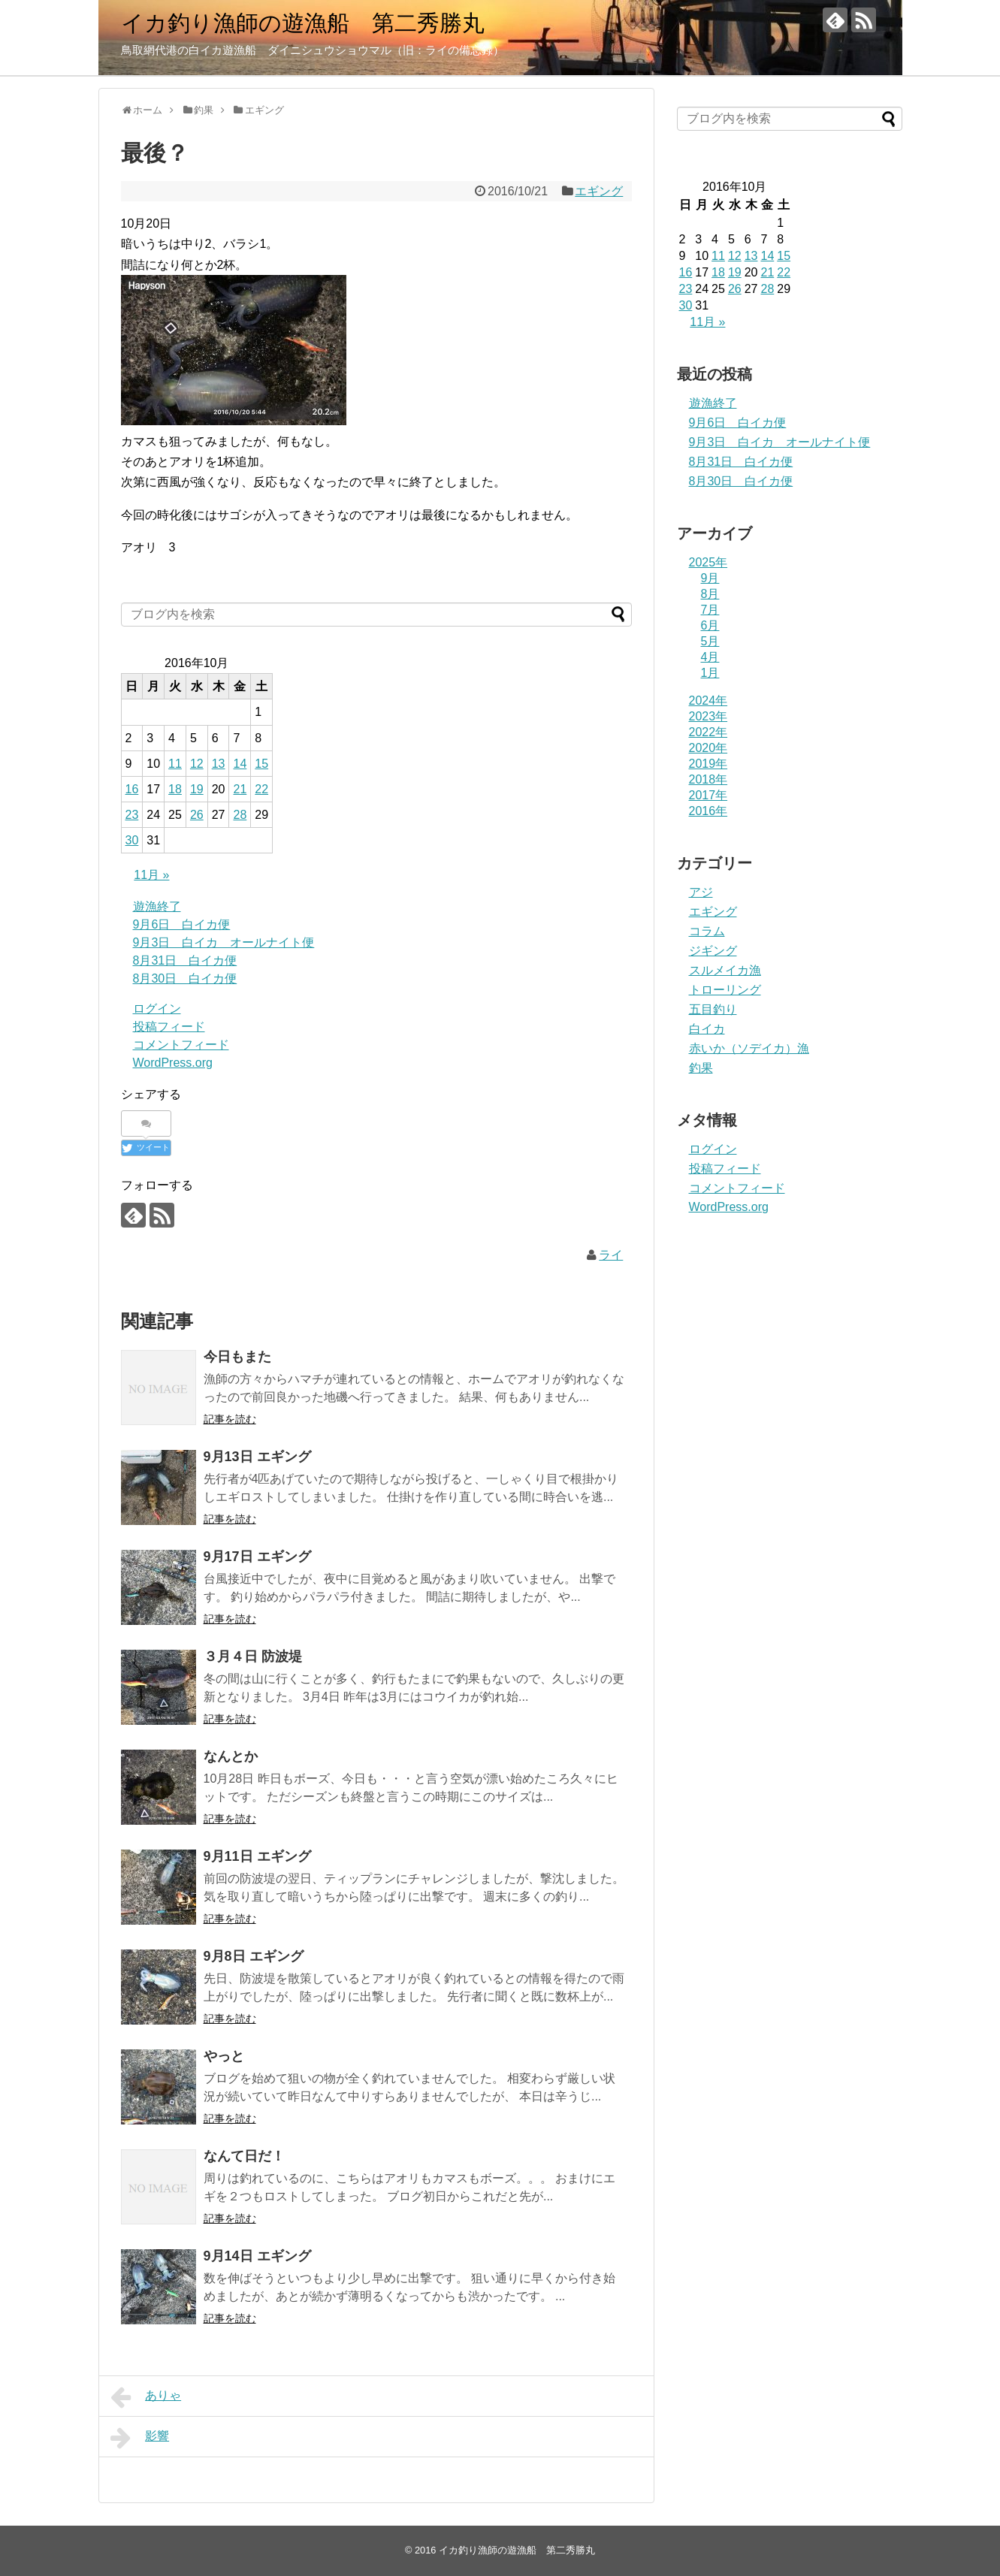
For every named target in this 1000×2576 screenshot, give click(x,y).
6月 (710, 625)
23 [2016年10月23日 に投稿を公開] (132, 814)
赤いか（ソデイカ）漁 (749, 1048)
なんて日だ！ (244, 2156)
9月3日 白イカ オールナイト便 (224, 942)
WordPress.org (173, 1062)
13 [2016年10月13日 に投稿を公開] (218, 763)
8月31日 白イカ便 (185, 960)
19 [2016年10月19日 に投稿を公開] (197, 789)
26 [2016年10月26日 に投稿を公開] (197, 814)
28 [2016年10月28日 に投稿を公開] (239, 814)
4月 (710, 657)
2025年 (708, 562)
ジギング (713, 950)
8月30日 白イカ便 (185, 978)
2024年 (708, 700)
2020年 (708, 747)
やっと (224, 2056)
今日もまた (237, 1356)
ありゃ (146, 2397)
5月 (710, 641)
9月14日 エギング (257, 2255)
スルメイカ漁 (725, 970)
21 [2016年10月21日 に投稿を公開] (239, 789)
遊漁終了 (157, 906)
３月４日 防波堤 (253, 1656)
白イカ (707, 1028)
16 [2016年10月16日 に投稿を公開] (132, 789)
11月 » (151, 874)
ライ (611, 1255)
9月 (710, 578)
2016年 (708, 811)
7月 (710, 609)
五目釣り (713, 1009)
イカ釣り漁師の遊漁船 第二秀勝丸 (303, 23)
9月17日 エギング (257, 1556)
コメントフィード (181, 1044)
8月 (710, 593)
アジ (701, 892)
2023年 (708, 716)
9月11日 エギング (257, 1856)
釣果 (701, 1068)
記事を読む (230, 1419)
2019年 (708, 763)
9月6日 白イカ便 (182, 924)
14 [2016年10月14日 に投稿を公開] (239, 763)
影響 (140, 2438)
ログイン (157, 1008)
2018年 (708, 779)
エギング (599, 191)
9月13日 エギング (257, 1456)
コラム (707, 931)
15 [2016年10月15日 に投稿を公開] (261, 763)
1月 (710, 672)
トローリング (725, 989)
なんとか (231, 1756)
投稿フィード (169, 1026)
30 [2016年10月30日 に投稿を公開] (132, 840)
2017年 (708, 795)
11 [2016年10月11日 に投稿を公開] (175, 763)
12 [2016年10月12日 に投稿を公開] (197, 763)
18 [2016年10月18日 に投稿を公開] (175, 789)
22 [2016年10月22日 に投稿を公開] (261, 789)
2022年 (708, 732)
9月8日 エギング (254, 1956)
